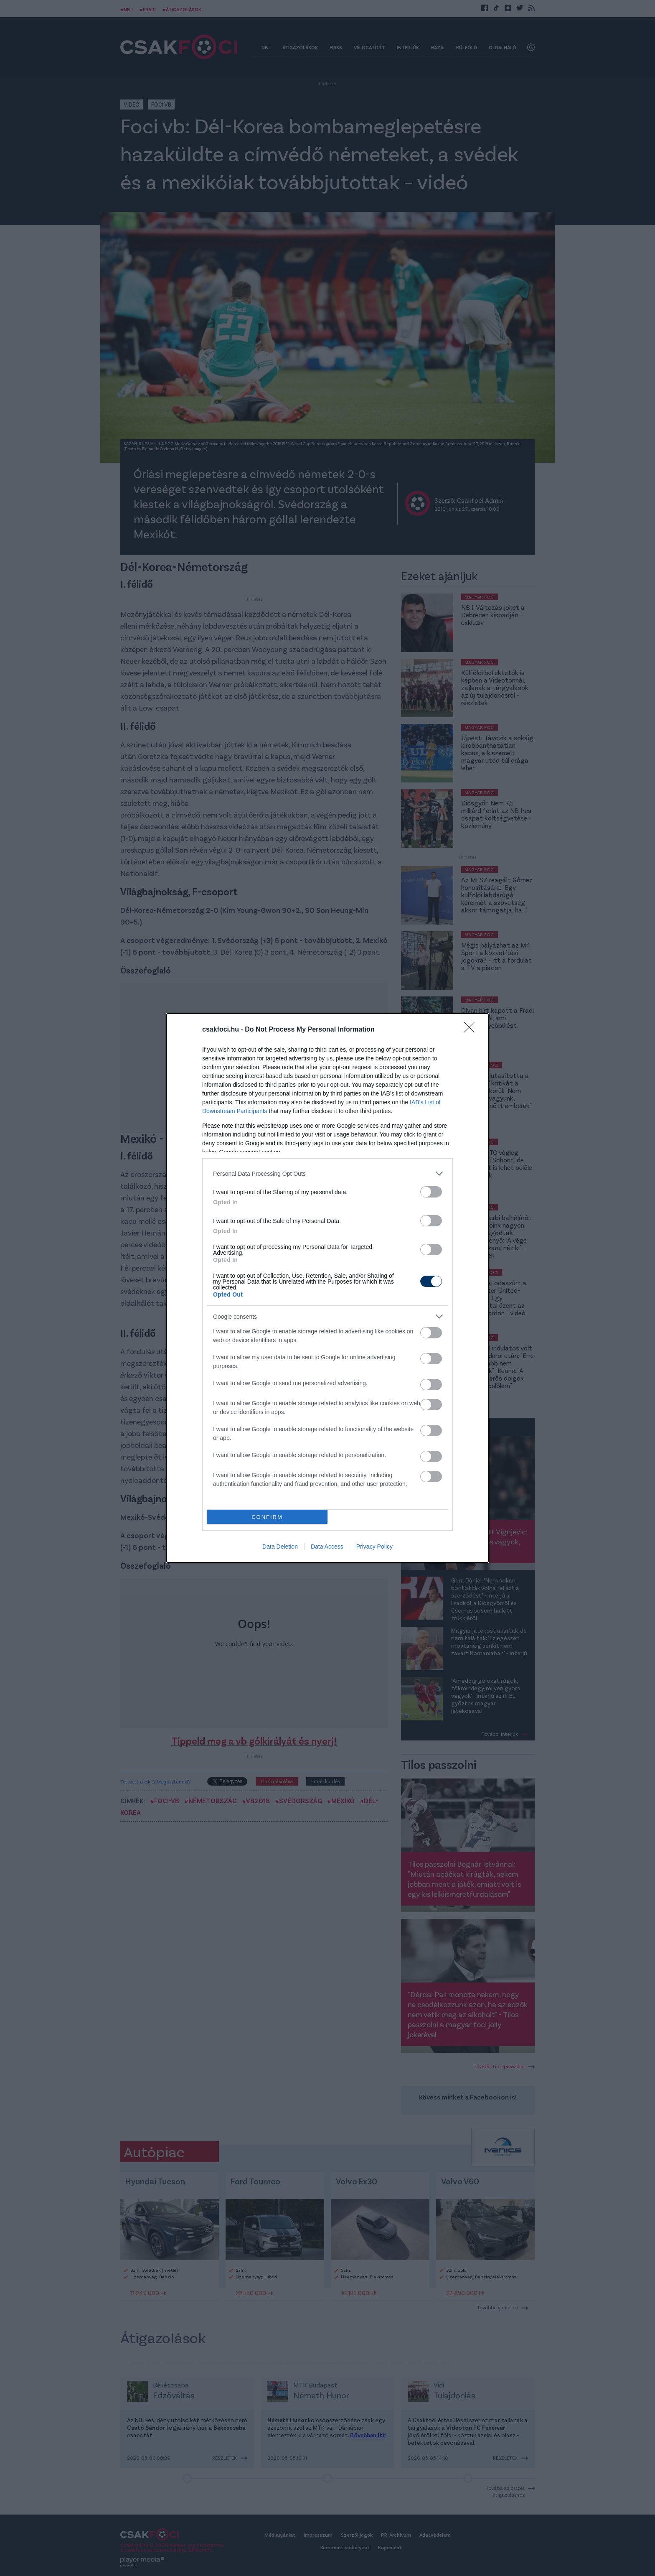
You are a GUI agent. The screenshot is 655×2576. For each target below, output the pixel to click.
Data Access (327, 1546)
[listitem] (327, 1173)
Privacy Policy (374, 1546)
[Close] (472, 1030)
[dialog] (327, 1288)
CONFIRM (267, 1517)
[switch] (431, 1192)
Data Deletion (280, 1546)
